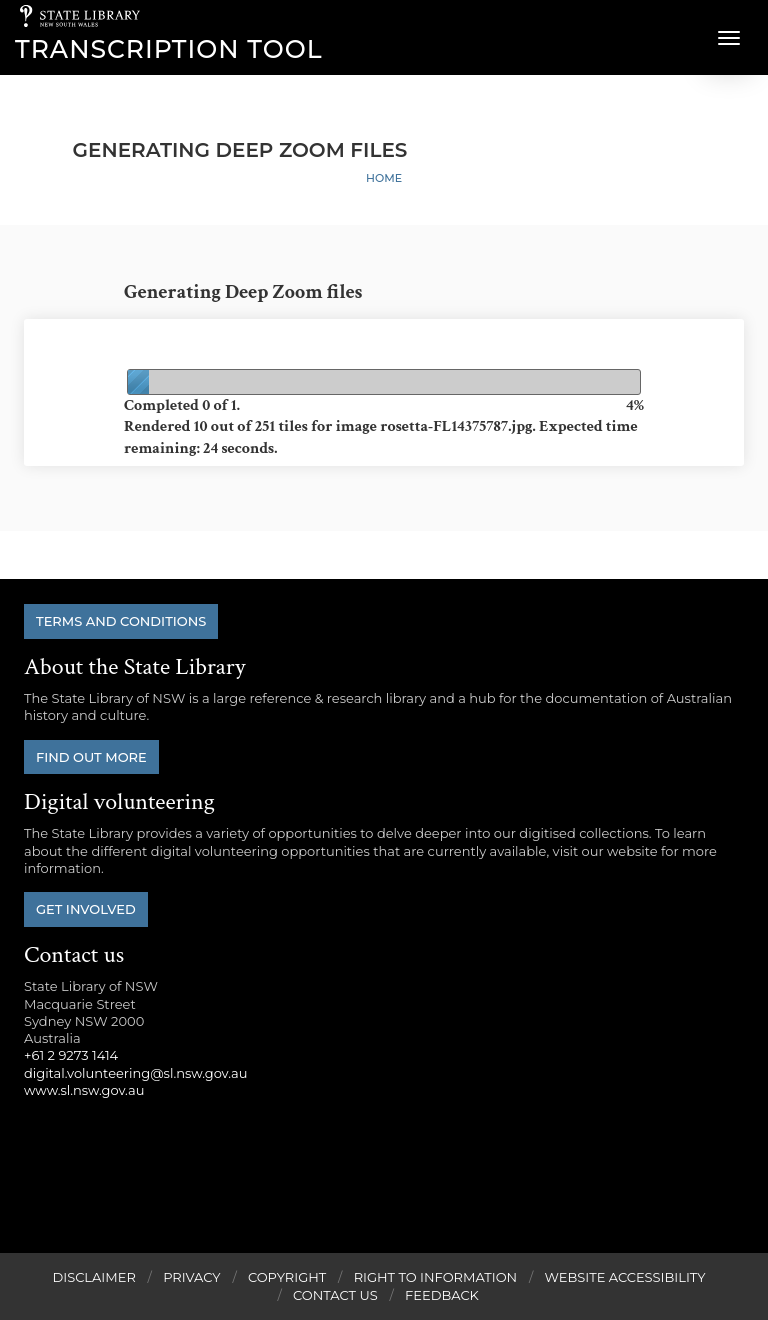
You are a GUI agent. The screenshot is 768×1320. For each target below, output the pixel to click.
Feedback (442, 1295)
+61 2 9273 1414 (71, 1055)
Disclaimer (93, 1277)
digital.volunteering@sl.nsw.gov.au (136, 1073)
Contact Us (335, 1295)
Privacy (191, 1277)
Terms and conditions (121, 621)
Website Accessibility (625, 1277)
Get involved (86, 909)
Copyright (287, 1277)
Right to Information (436, 1277)
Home (384, 178)
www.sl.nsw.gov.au (84, 1090)
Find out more (91, 757)
